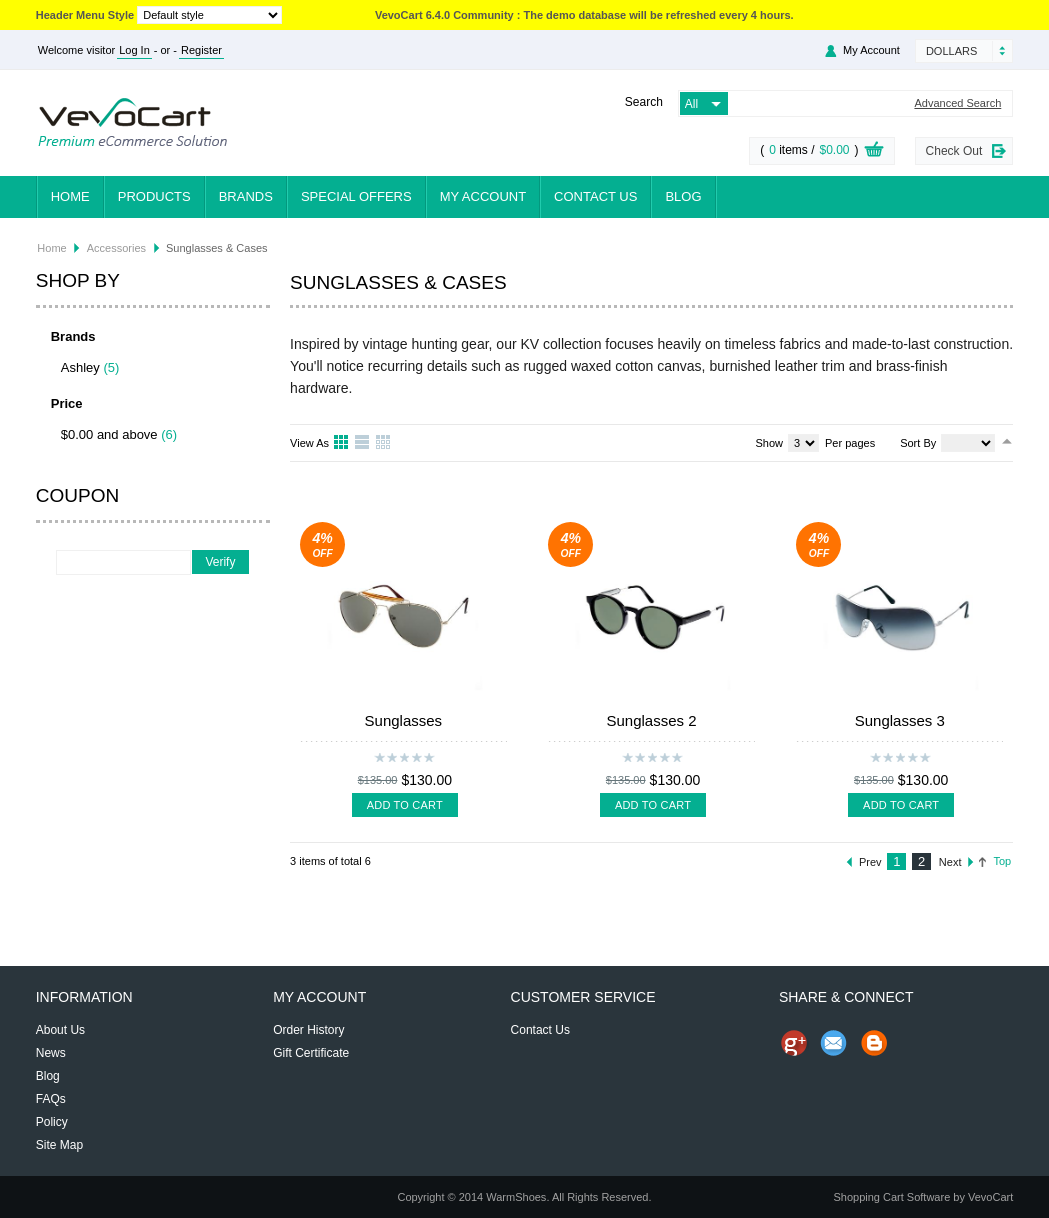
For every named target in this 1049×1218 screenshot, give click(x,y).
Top (1002, 861)
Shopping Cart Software (891, 1197)
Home (70, 196)
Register (201, 50)
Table (384, 443)
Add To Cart (405, 805)
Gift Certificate (311, 1053)
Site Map (59, 1145)
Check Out (954, 151)
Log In (134, 50)
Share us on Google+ (794, 1043)
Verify (220, 562)
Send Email (834, 1043)
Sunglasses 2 (652, 720)
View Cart (874, 152)
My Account (871, 50)
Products (154, 196)
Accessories (116, 248)
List (363, 443)
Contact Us (595, 196)
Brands (246, 196)
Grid (342, 443)
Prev (870, 862)
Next (950, 862)
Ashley (80, 367)
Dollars (951, 51)
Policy (52, 1122)
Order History (308, 1030)
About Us (60, 1030)
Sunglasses (404, 720)
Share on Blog (874, 1043)
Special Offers (356, 196)
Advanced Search (957, 103)
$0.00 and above (109, 434)
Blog (683, 196)
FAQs (51, 1099)
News (51, 1053)
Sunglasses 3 (900, 720)
